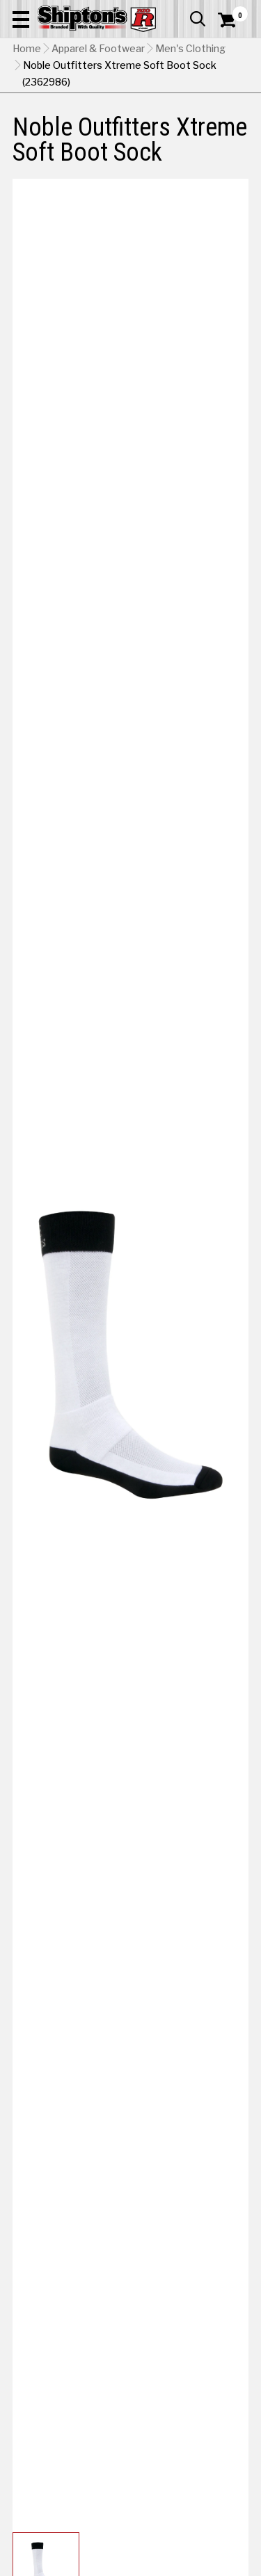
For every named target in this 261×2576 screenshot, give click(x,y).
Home (27, 48)
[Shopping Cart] (233, 20)
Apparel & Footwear (98, 48)
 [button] (197, 18)
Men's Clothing (190, 48)
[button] (21, 18)
